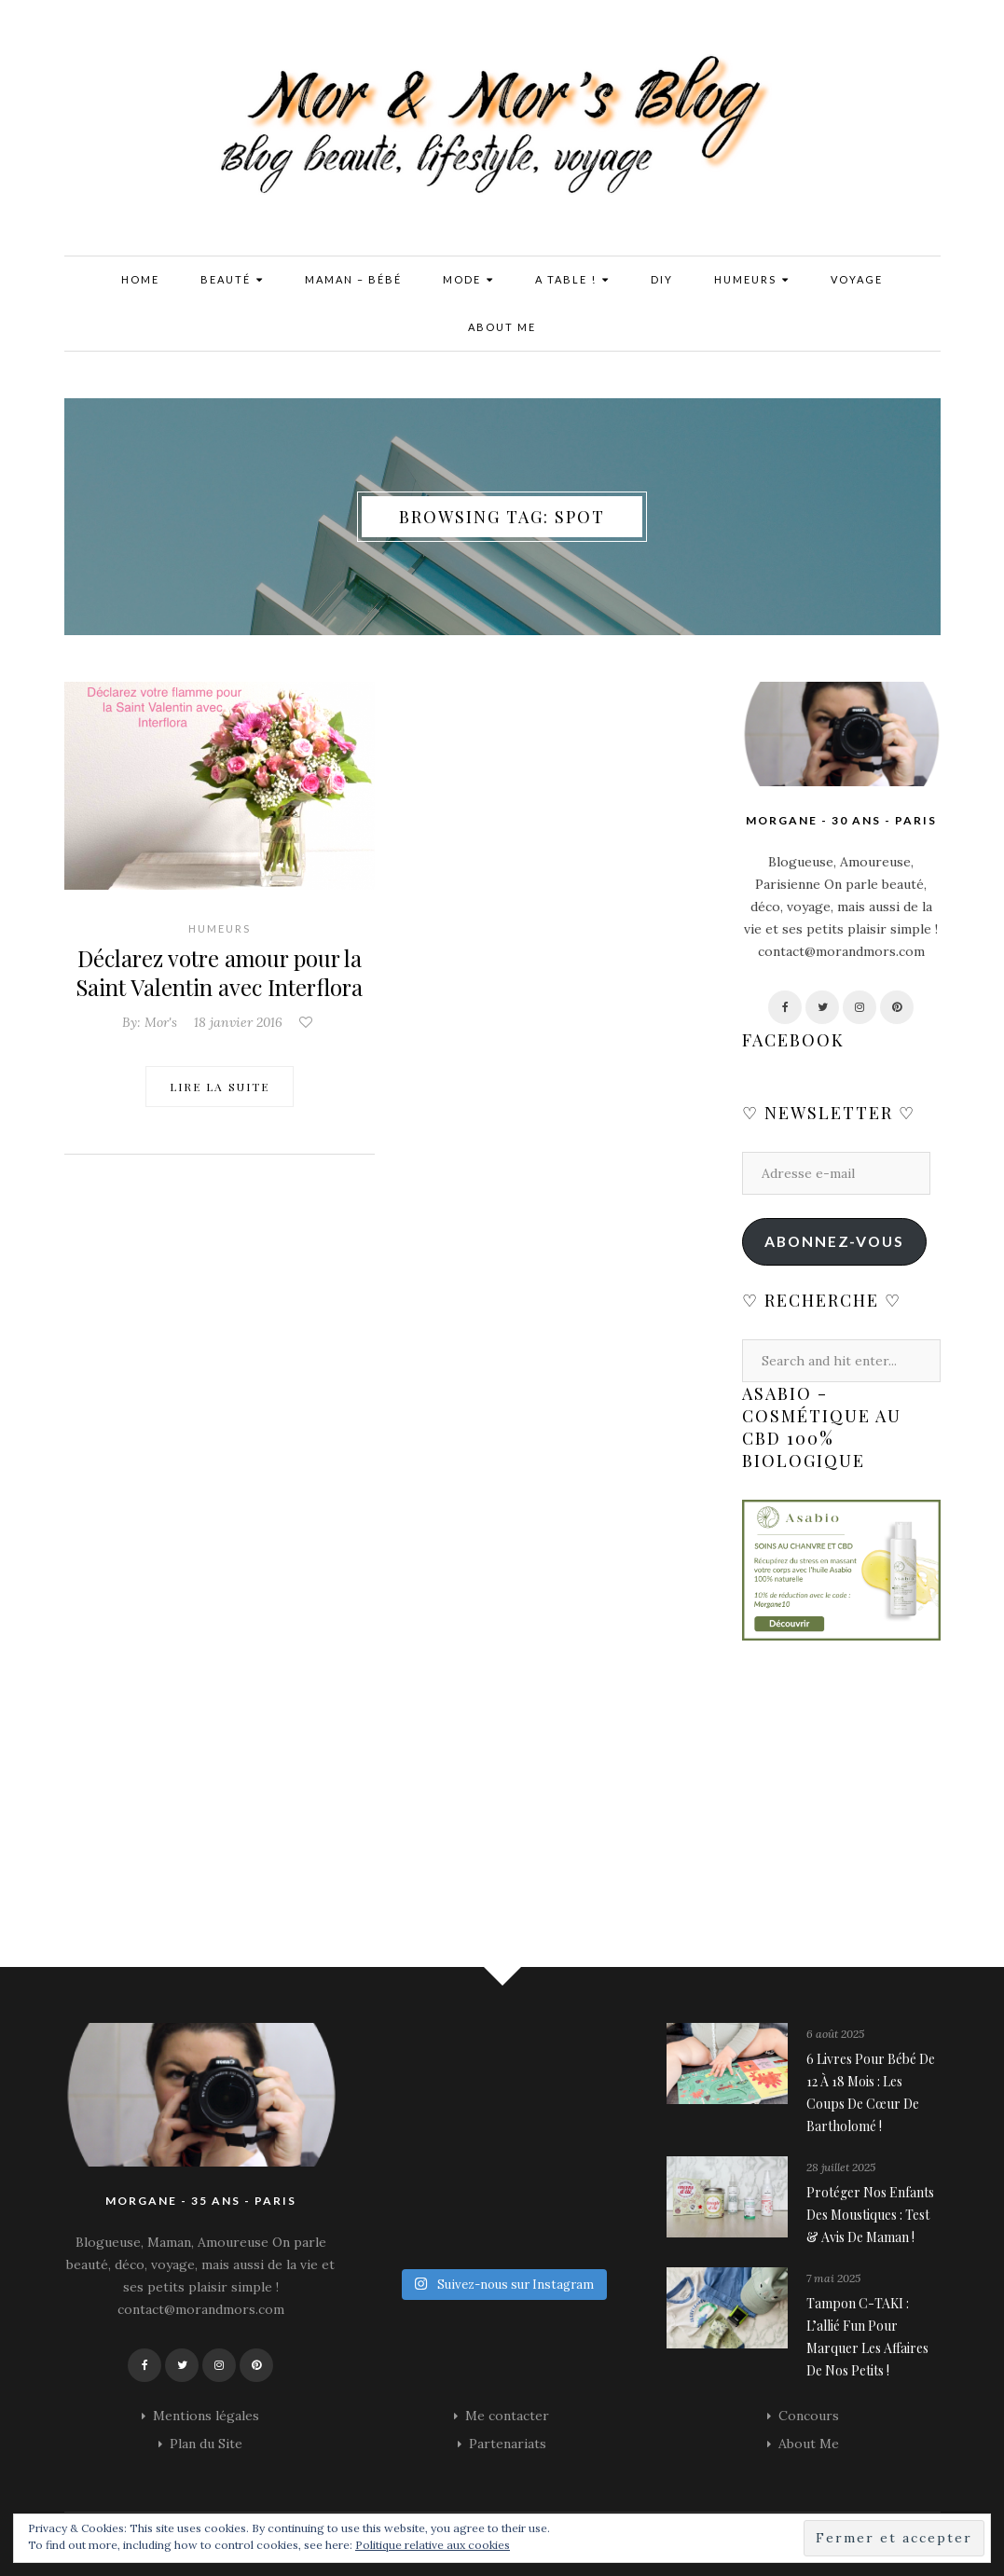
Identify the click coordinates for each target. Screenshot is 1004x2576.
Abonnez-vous (834, 1241)
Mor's (160, 1020)
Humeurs (752, 280)
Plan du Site (206, 2443)
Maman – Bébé (353, 279)
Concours (808, 2415)
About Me (502, 327)
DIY (662, 279)
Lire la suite (219, 1084)
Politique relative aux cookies (432, 2545)
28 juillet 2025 (840, 2167)
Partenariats (507, 2443)
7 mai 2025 (833, 2278)
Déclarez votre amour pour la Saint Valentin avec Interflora (219, 972)
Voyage (857, 279)
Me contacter (507, 2415)
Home (140, 279)
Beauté (232, 280)
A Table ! (572, 280)
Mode (468, 280)
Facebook (793, 1040)
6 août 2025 (835, 2034)
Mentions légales (206, 2415)
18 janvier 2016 (238, 1020)
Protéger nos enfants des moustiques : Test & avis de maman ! (870, 2214)
